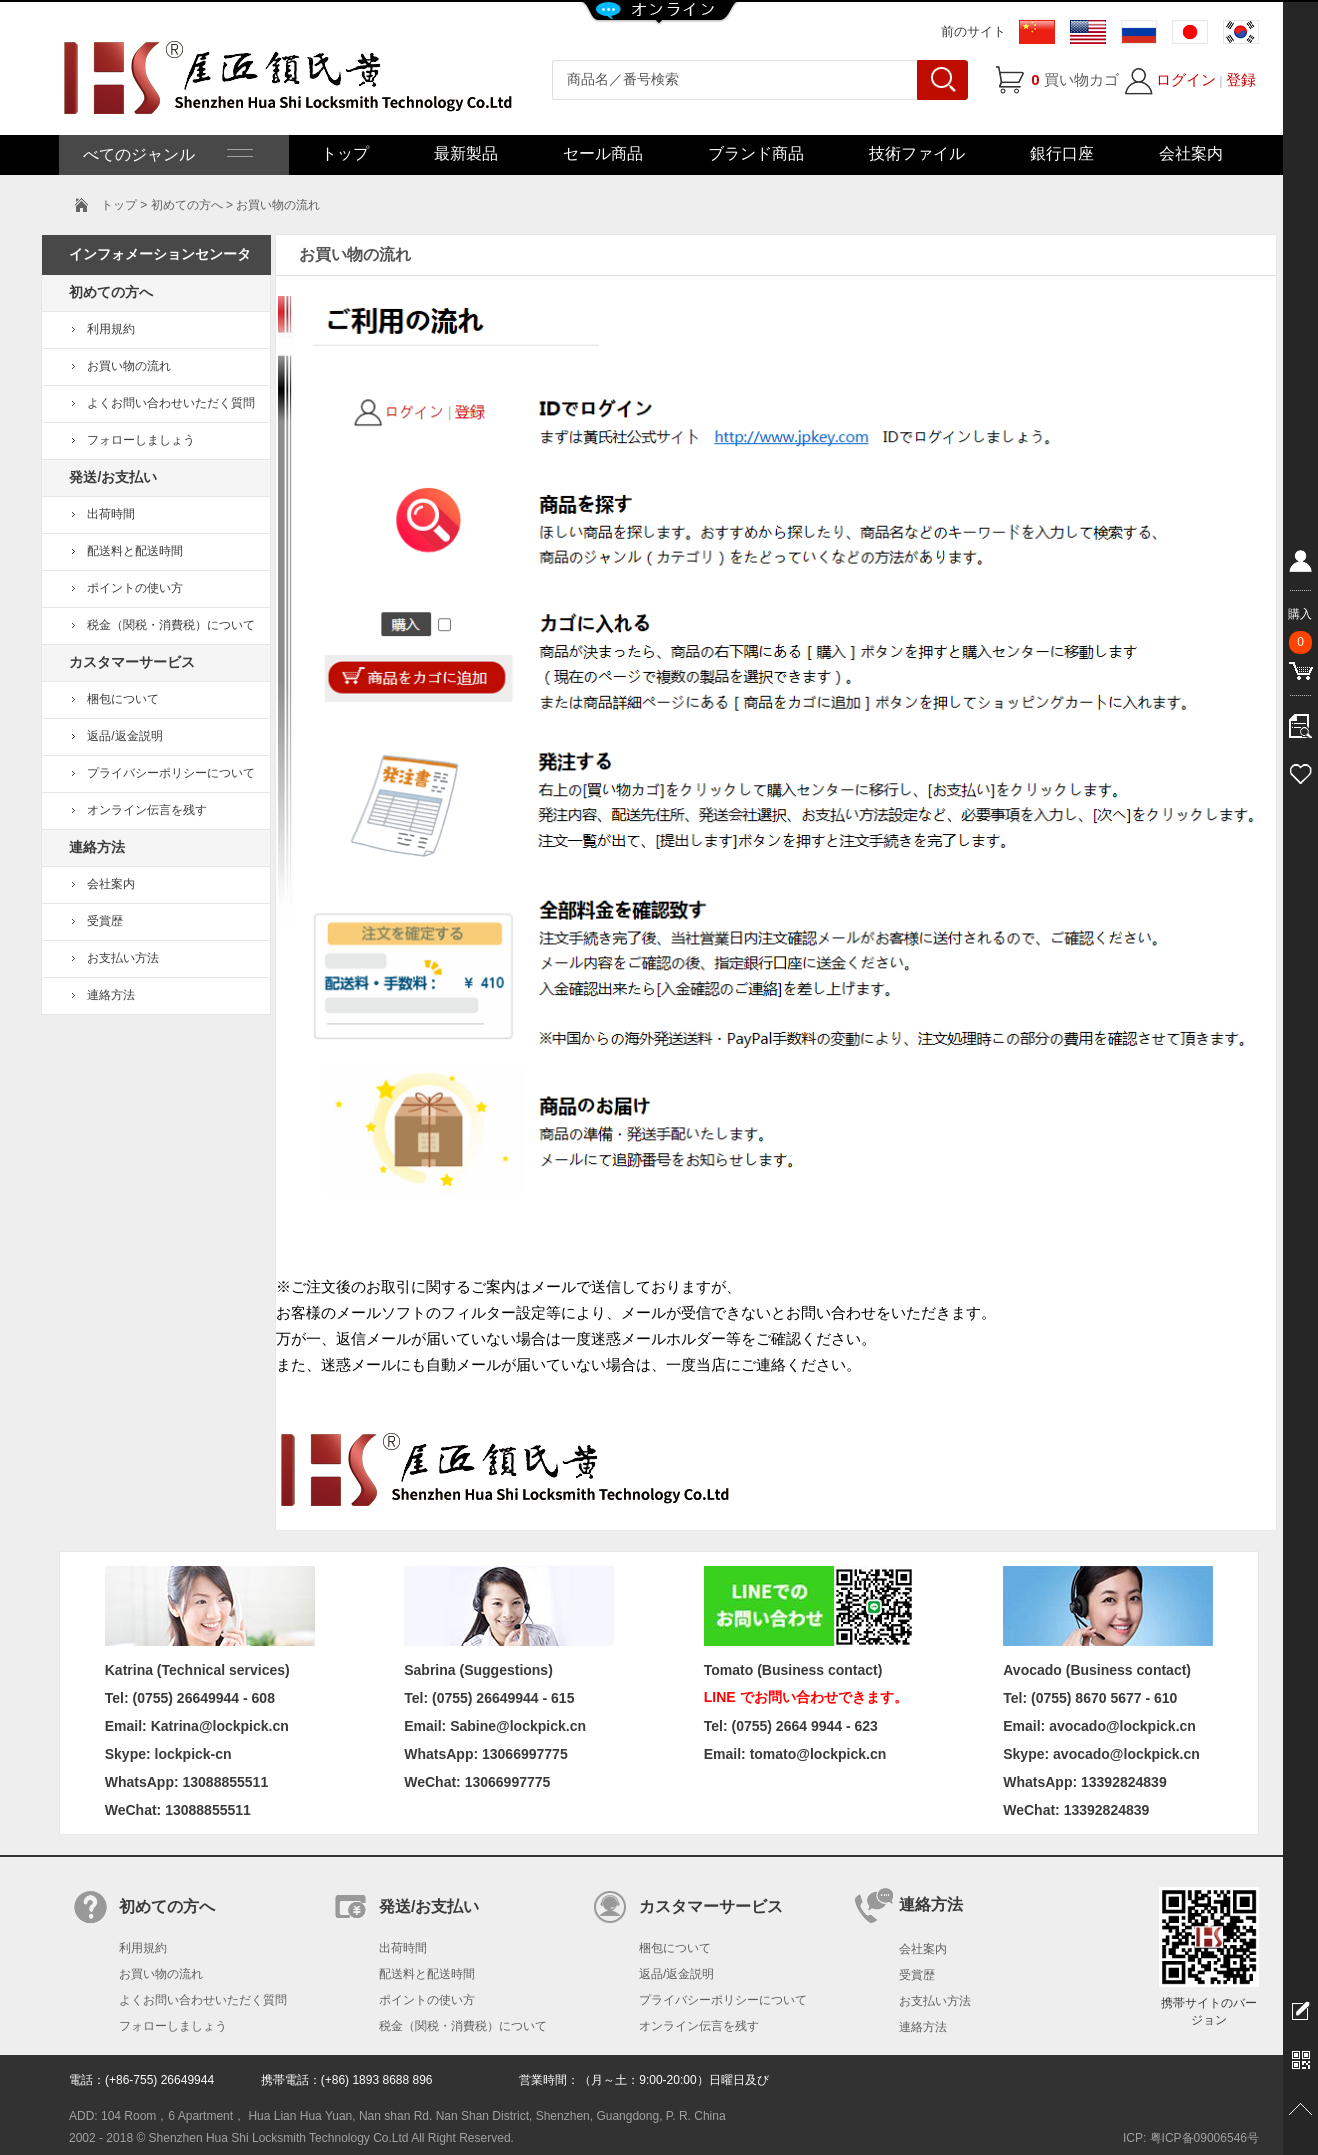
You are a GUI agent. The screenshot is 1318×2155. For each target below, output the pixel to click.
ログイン (1186, 79)
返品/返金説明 (124, 736)
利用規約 (111, 329)
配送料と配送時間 (135, 551)
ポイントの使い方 (135, 588)
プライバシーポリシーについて (171, 773)
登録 (1241, 79)
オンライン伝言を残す (147, 810)
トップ (345, 153)
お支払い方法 (123, 958)
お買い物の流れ (129, 366)
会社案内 (1191, 153)
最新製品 (466, 153)
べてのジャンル (166, 154)
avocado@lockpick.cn (1126, 1754)
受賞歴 (105, 921)
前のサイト (973, 31)
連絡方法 (111, 995)
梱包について (123, 699)
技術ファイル (917, 153)
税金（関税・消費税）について (171, 625)
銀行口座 (1062, 153)
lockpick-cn (193, 1754)
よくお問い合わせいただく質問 (171, 403)
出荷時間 (111, 514)
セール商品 (603, 153)
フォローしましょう (141, 440)
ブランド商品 (756, 153)
